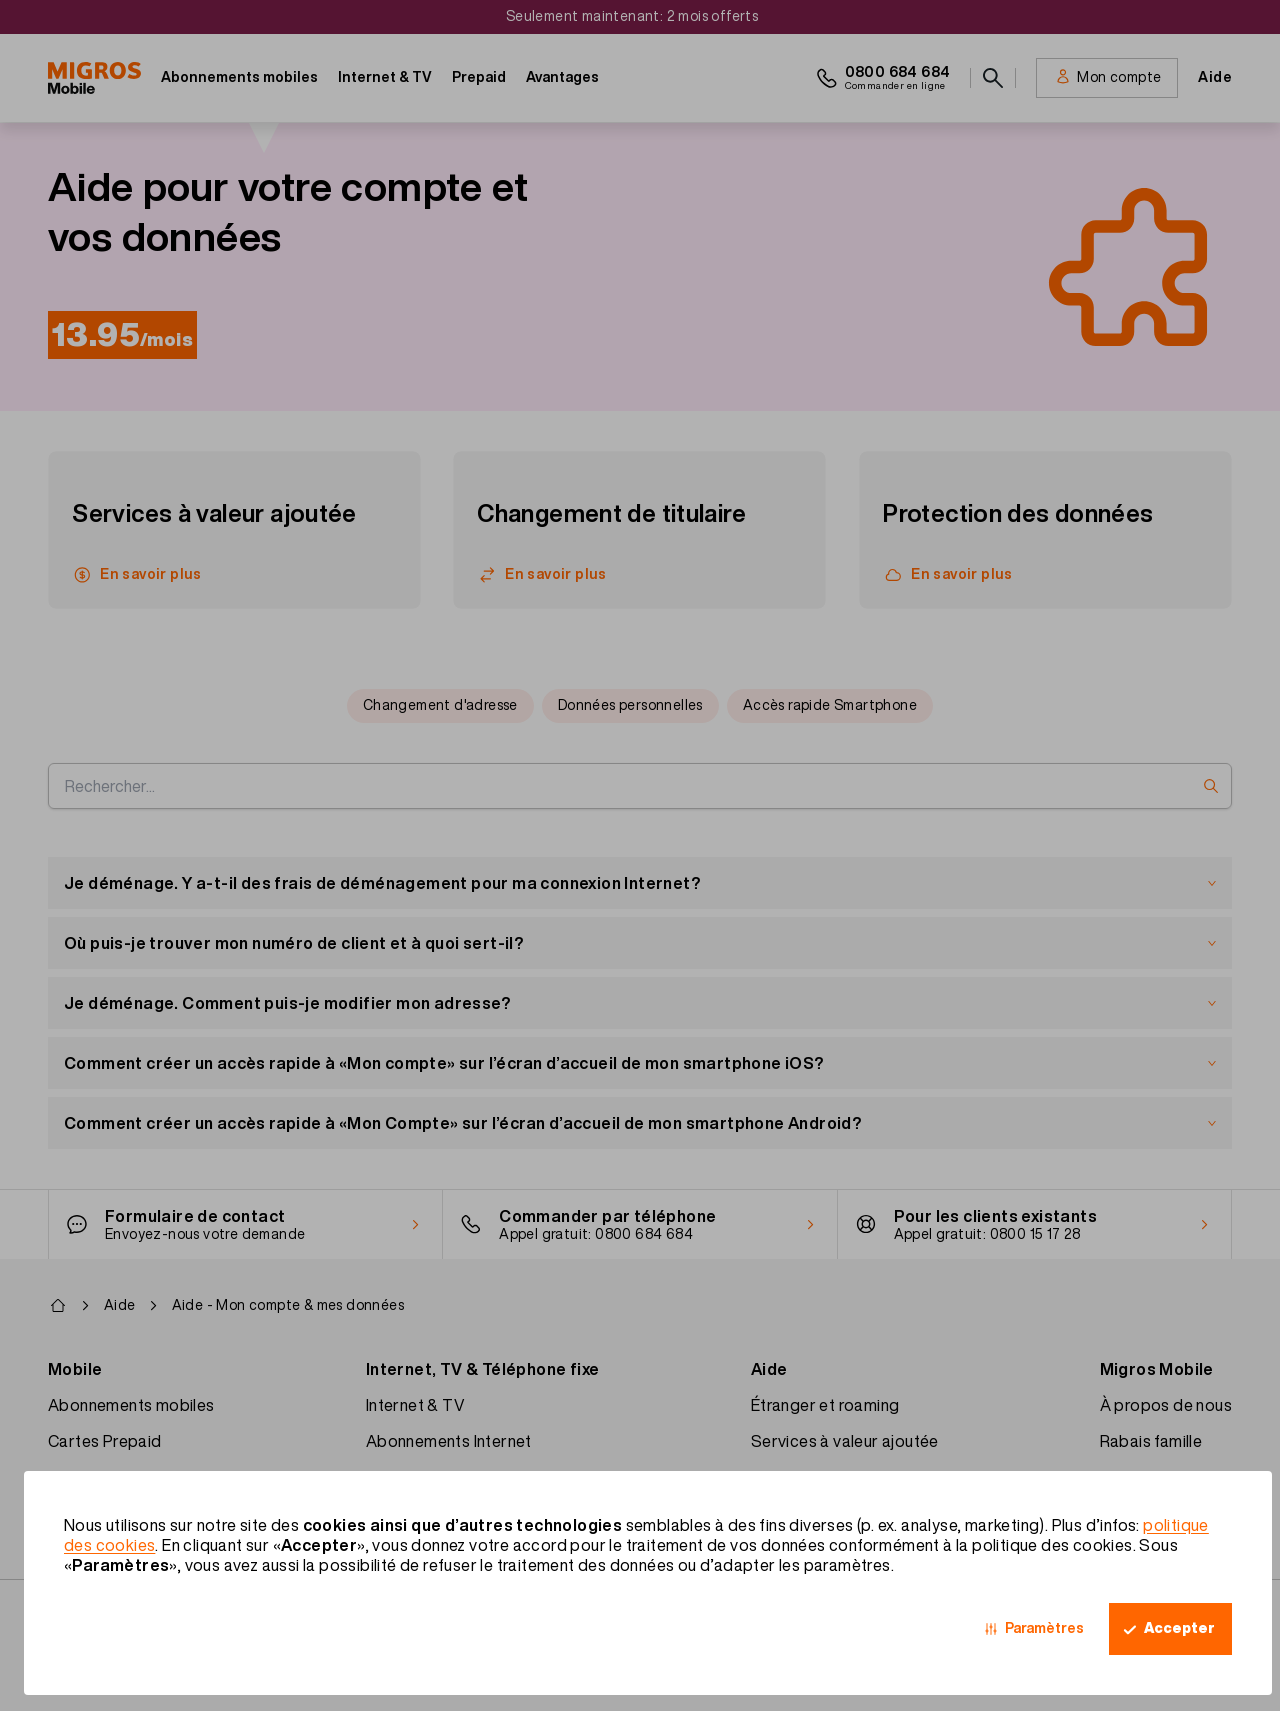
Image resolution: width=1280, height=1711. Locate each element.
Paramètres (1044, 1628)
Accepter (1179, 1628)
